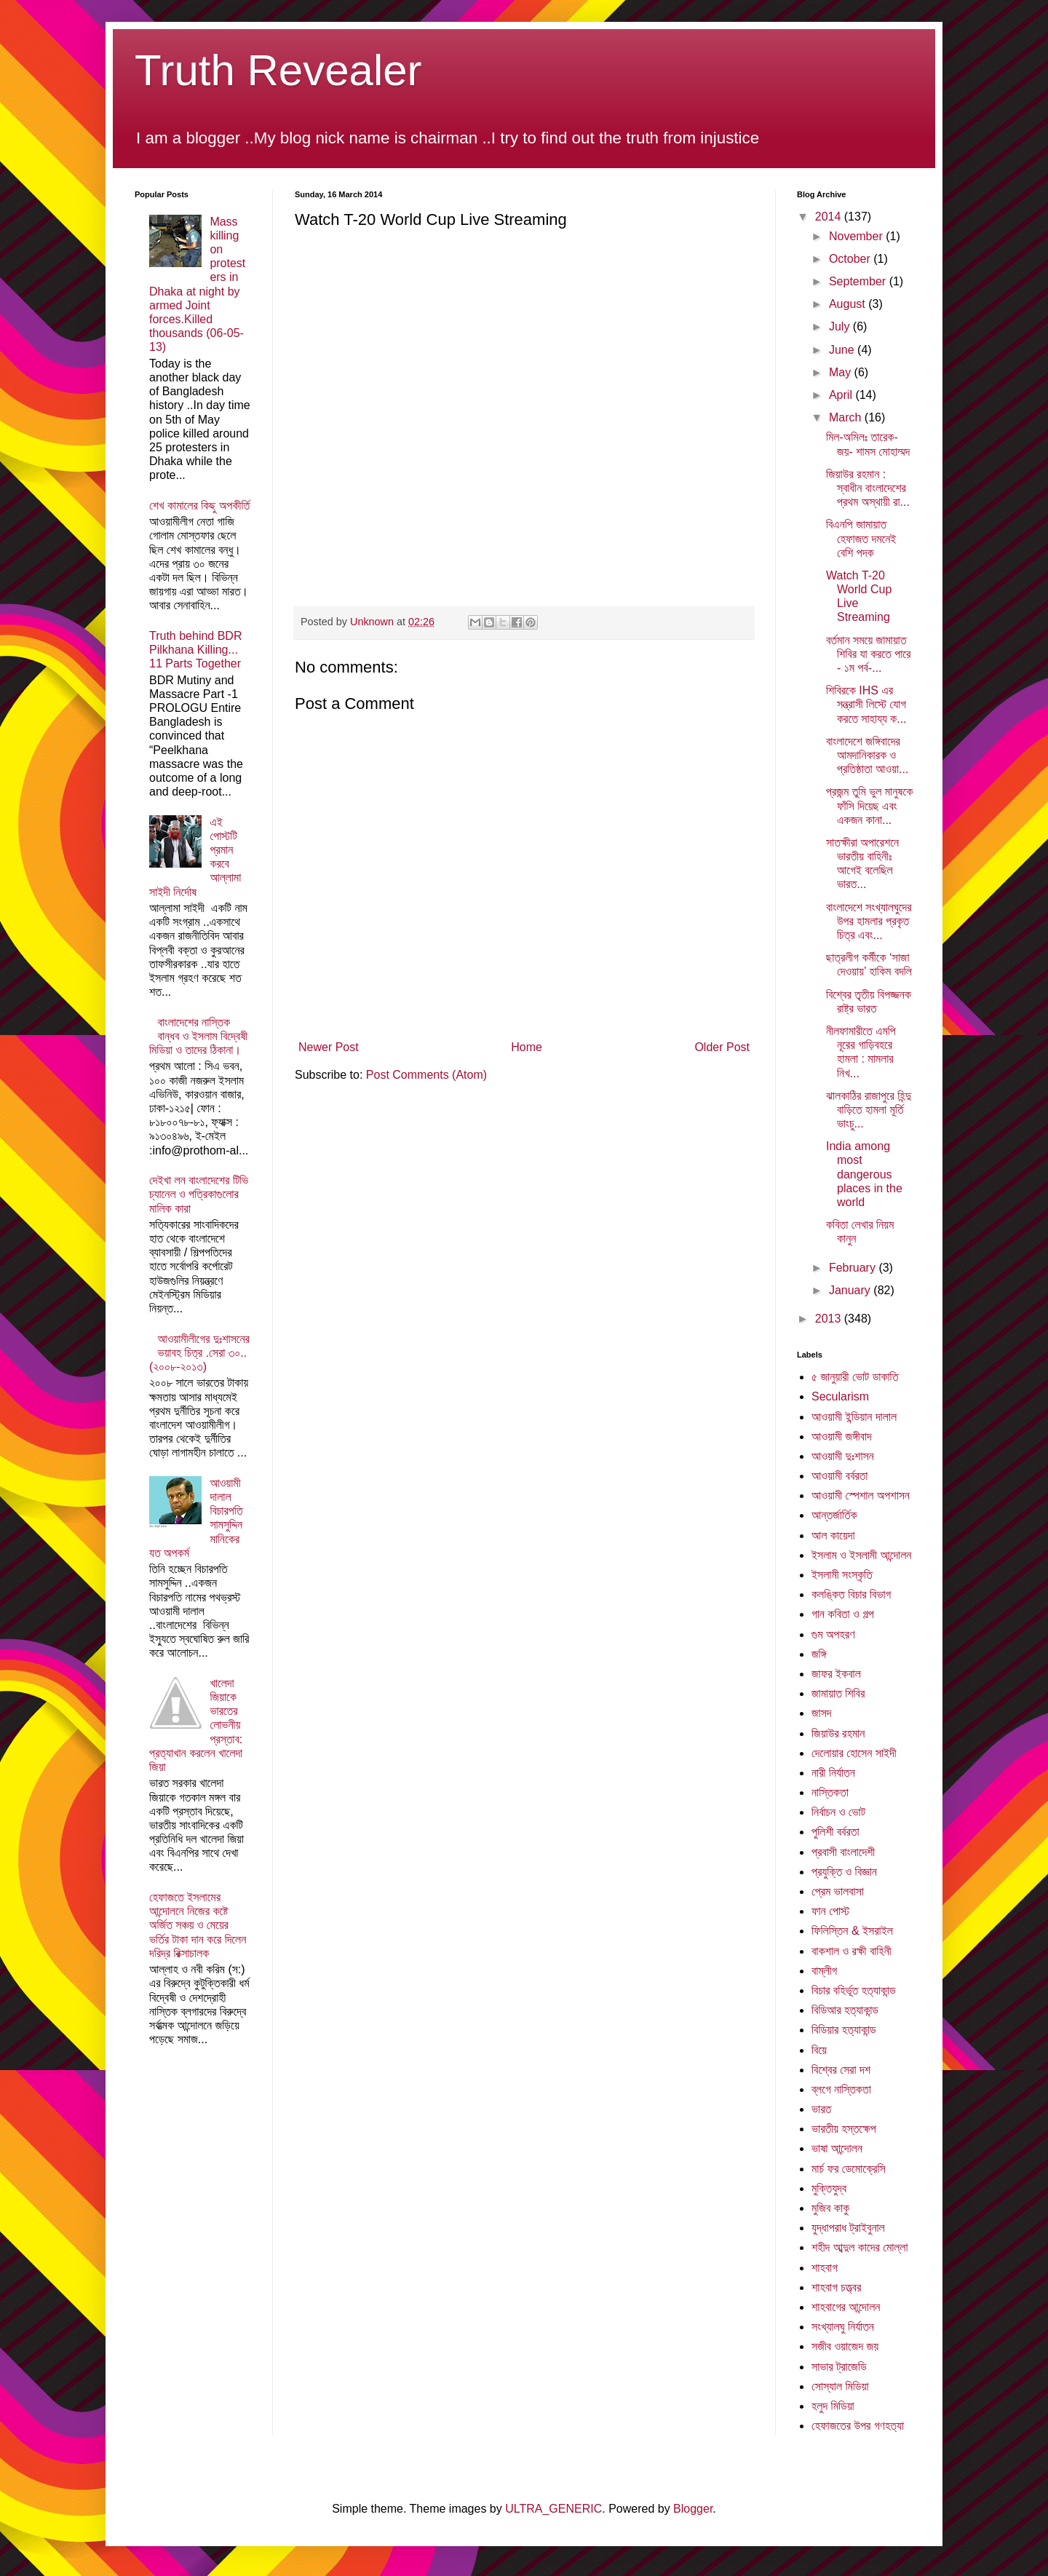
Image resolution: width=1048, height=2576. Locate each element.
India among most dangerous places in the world (864, 1174)
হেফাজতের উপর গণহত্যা (857, 2426)
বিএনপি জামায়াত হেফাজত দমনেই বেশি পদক (861, 538)
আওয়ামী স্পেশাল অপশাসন (860, 1495)
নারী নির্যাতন (833, 1773)
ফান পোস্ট (830, 1911)
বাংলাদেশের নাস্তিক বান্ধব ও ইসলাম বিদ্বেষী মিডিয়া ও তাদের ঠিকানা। (198, 1036)
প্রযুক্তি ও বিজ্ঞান (844, 1872)
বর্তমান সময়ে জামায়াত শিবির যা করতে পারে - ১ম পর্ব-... (868, 654)
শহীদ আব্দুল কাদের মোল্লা (859, 2247)
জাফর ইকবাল (836, 1674)
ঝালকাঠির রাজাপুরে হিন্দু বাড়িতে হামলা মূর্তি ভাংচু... (868, 1110)
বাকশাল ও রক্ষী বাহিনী (851, 1951)
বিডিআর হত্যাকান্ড (844, 2010)
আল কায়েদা (832, 1535)
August (848, 304)
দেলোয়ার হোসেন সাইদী (854, 1753)
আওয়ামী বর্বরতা (839, 1476)
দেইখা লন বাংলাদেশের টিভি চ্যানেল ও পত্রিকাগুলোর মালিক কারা (198, 1194)
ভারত (821, 2109)
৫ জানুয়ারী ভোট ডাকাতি (854, 1377)
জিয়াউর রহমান (838, 1733)
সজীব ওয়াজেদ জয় (844, 2346)
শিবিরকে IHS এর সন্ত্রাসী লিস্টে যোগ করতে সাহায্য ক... (866, 704)
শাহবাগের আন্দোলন (845, 2307)
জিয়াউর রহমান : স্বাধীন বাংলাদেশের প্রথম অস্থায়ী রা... (868, 488)
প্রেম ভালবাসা (837, 1891)
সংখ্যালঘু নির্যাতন (842, 2327)
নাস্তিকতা (830, 1792)
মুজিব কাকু (830, 2208)
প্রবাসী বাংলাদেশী (843, 1852)
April (842, 395)
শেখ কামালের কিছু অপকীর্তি (199, 505)
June (843, 350)
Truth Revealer (278, 70)
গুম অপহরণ (833, 1634)
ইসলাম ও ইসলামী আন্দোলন (861, 1555)
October (851, 259)
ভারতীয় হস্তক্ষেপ (843, 2129)
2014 (829, 216)
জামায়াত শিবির (838, 1693)
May (841, 372)
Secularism (840, 1396)
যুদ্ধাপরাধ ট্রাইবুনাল (848, 2228)
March (847, 417)
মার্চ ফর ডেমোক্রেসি (848, 2169)
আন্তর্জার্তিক (834, 1515)
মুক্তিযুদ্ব (828, 2188)
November (857, 236)
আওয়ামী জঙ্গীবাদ (841, 1436)
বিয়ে (819, 2050)
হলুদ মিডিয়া (832, 2406)
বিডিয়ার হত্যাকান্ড (843, 2030)
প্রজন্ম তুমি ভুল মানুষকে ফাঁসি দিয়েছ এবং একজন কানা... (869, 805)
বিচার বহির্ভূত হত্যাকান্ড (853, 1990)
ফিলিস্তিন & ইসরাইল (852, 1931)
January (851, 1290)
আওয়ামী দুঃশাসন (842, 1456)
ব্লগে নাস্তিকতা (841, 2089)
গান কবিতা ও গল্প (842, 1614)
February (853, 1267)
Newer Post (328, 1047)
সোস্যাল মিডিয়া (840, 2386)
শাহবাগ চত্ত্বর (836, 2287)
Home (526, 1047)
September (859, 281)
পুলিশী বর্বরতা (835, 1832)
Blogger (692, 2508)
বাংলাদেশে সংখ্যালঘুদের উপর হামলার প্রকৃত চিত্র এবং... (869, 921)
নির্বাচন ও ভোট (838, 1812)
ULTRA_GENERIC (553, 2508)
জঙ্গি (818, 1654)
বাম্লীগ (824, 1971)
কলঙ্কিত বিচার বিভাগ (851, 1594)
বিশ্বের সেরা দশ (840, 2070)
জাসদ (821, 1713)
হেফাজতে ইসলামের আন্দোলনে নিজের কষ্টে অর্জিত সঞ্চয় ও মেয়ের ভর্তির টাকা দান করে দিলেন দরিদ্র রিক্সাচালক (197, 1925)
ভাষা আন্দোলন (836, 2148)
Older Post (722, 1047)
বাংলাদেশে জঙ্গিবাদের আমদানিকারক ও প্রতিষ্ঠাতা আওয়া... (867, 755)
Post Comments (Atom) (426, 1075)
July (841, 326)
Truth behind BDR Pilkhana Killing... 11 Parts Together (195, 650)
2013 (829, 1318)
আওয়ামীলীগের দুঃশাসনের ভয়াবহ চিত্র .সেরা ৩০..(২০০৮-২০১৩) (199, 1353)
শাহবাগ (824, 2268)
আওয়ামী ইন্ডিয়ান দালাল (854, 1417)
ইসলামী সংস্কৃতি (842, 1575)
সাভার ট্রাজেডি (839, 2367)
